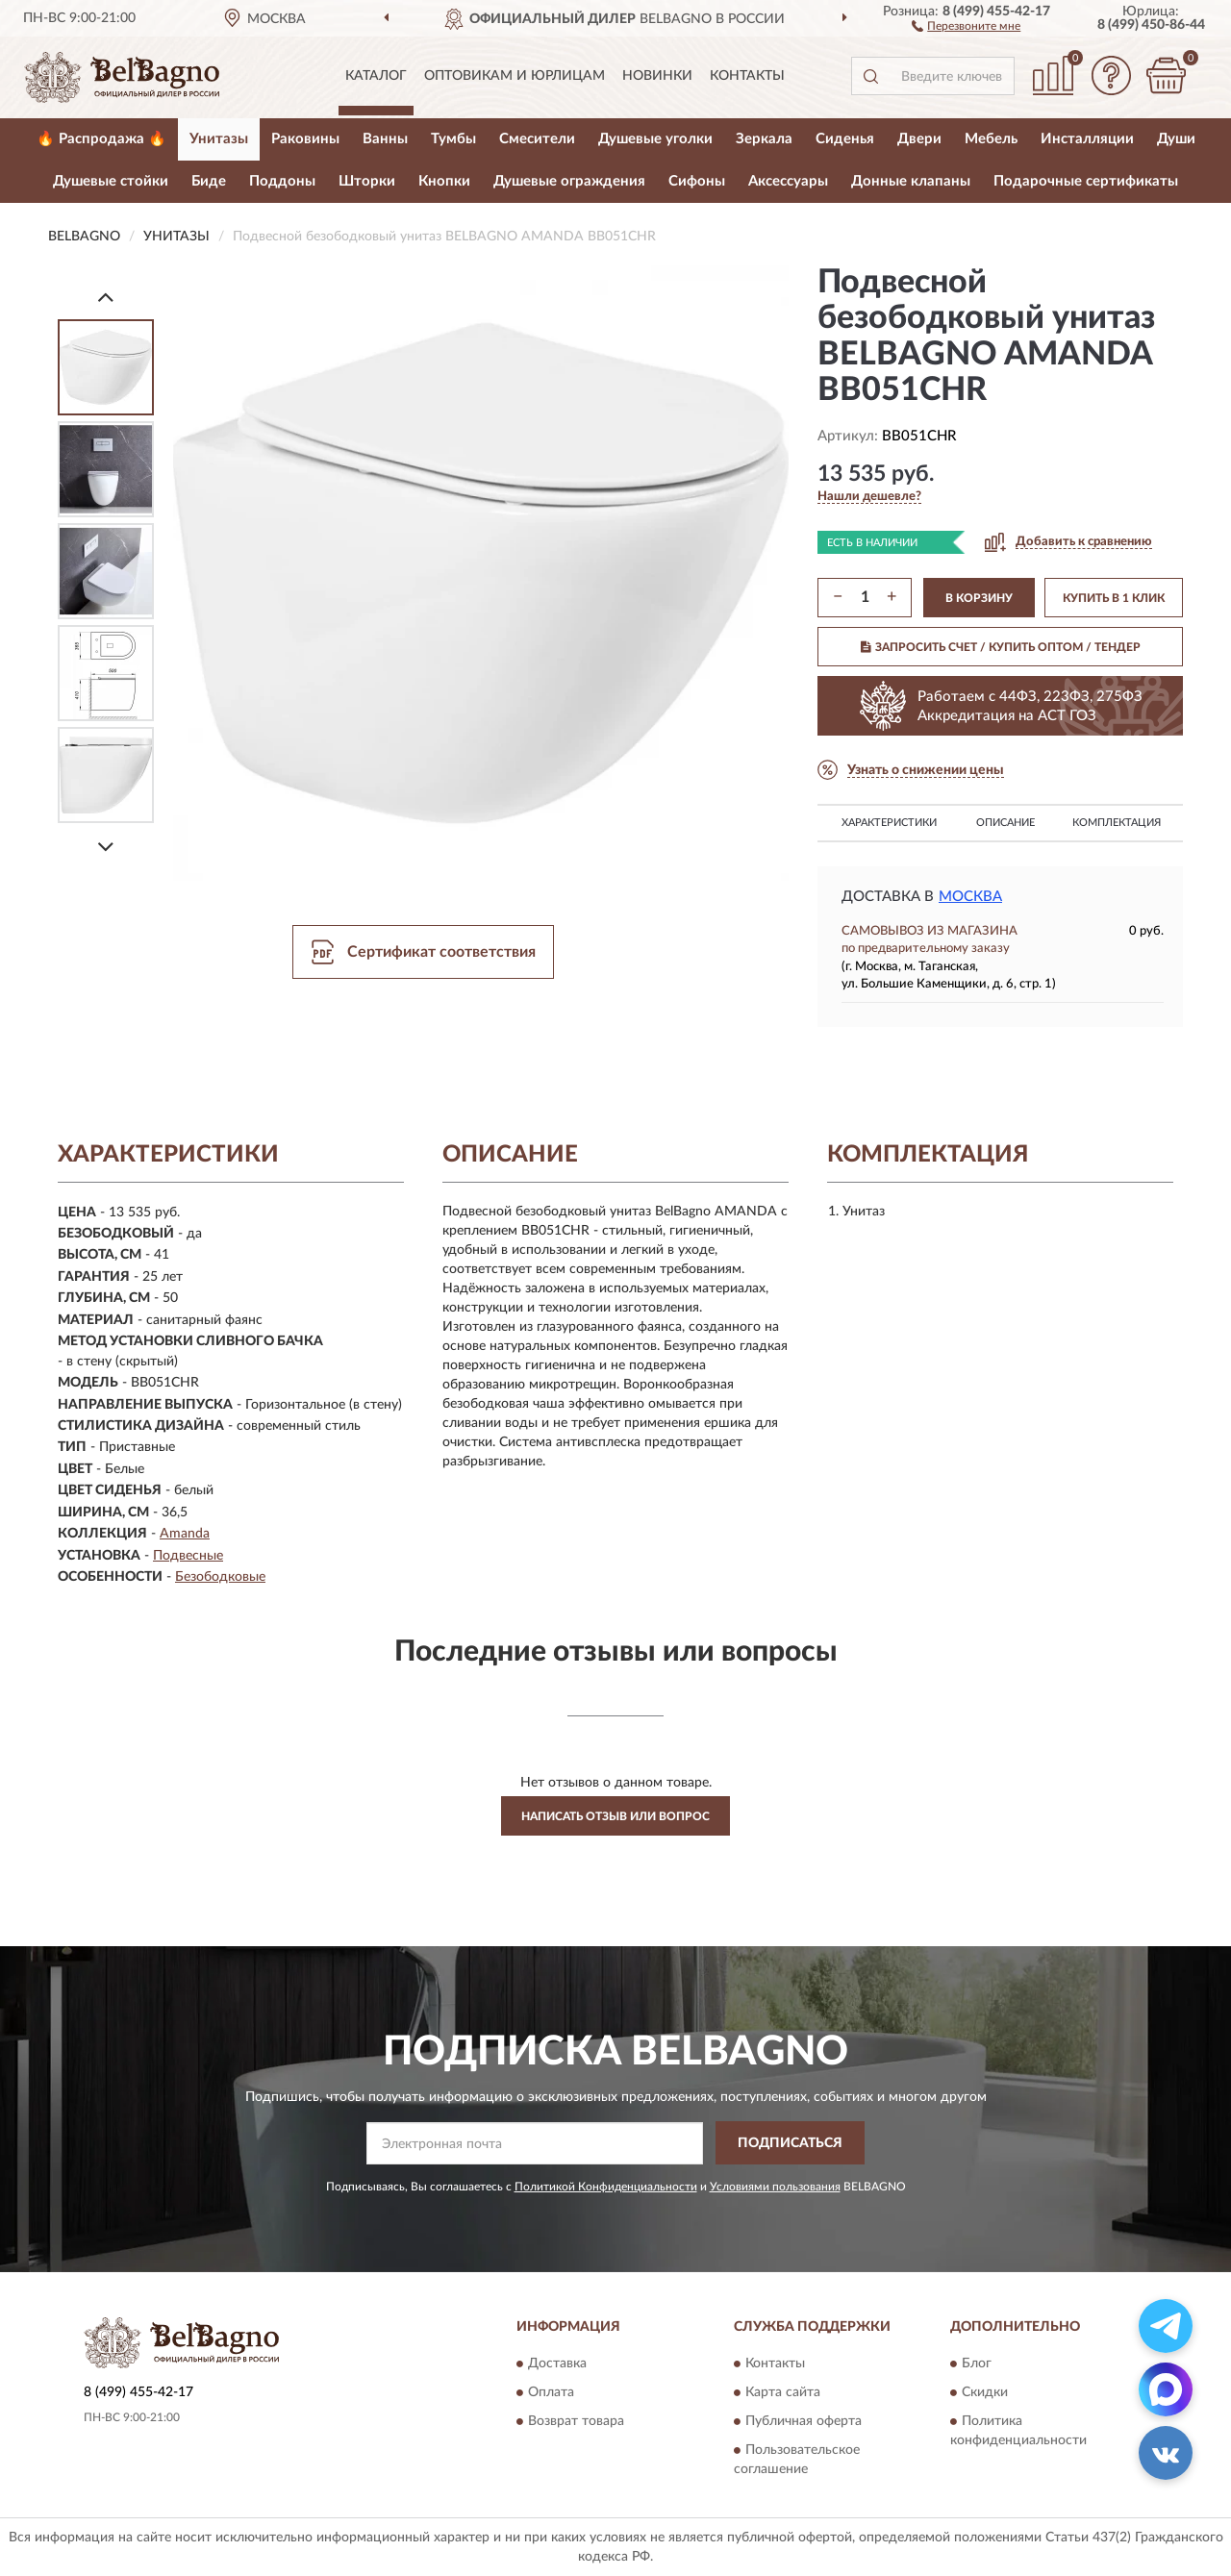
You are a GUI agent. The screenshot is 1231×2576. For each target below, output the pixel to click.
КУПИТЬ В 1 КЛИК (1114, 598)
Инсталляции (1087, 139)
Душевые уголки (655, 139)
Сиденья (845, 139)
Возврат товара (576, 2422)
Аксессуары (788, 181)
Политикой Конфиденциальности (606, 2186)
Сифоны (696, 181)
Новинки (657, 76)
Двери (919, 139)
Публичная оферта (803, 2422)
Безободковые (220, 1577)
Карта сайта (782, 2393)
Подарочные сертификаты (1085, 181)
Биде (208, 181)
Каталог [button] (376, 76)
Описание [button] (1005, 822)
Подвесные (188, 1556)
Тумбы (453, 139)
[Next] (106, 846)
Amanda (185, 1533)
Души (1176, 139)
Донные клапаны (910, 181)
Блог (977, 2364)
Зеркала (764, 139)
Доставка (557, 2364)
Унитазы (218, 139)
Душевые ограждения (569, 181)
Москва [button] (970, 896)
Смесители (537, 139)
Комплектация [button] (1116, 822)
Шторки (367, 181)
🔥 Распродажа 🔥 (101, 139)
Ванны (385, 139)
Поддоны (282, 181)
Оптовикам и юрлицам (514, 76)
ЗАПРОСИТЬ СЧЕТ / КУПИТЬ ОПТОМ (1001, 647)
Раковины (305, 139)
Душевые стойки (110, 181)
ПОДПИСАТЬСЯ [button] (790, 2143)
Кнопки (444, 181)
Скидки (985, 2393)
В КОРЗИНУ (979, 598)
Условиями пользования (775, 2186)
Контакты (747, 76)
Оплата (551, 2393)
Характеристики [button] (889, 822)
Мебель (991, 139)
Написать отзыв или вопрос (615, 1816)
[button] (966, 25)
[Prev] (106, 296)
